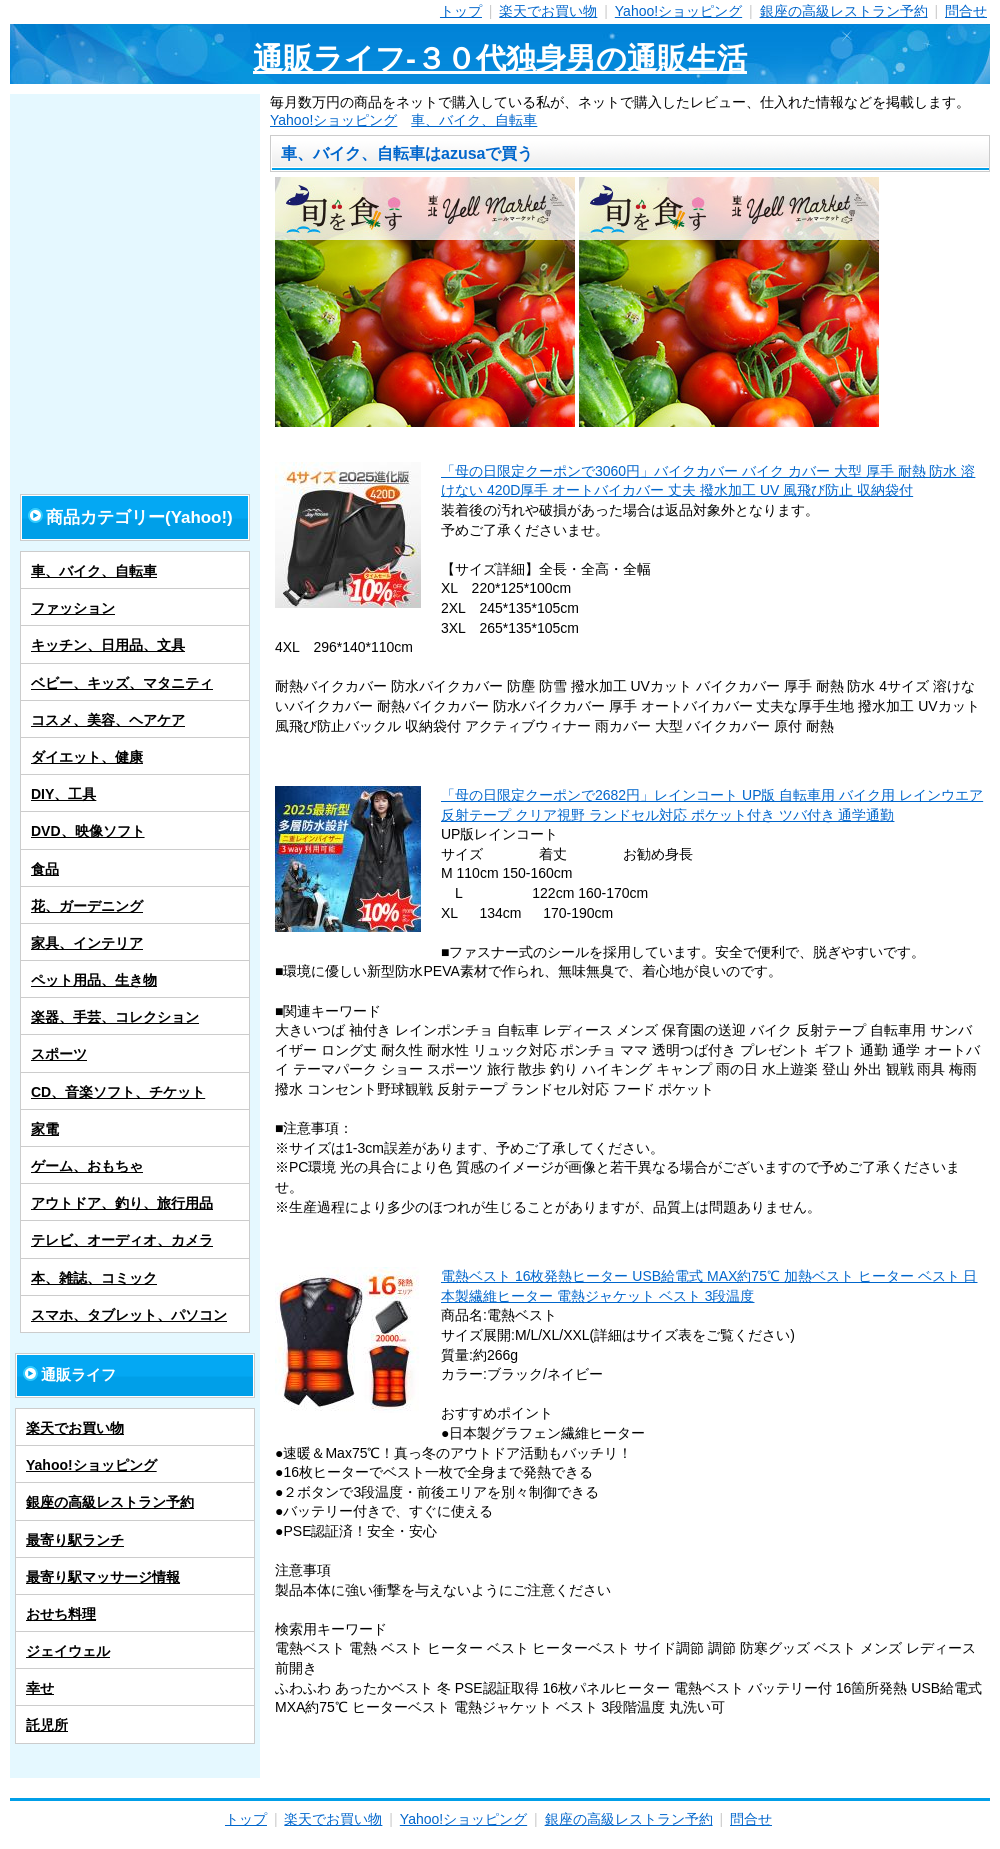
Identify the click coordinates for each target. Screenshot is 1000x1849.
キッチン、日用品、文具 (108, 645)
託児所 (47, 1725)
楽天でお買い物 (548, 11)
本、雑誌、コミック (94, 1278)
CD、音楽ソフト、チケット (118, 1092)
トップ (461, 11)
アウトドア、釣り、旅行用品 (122, 1203)
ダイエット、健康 (87, 757)
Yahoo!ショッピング (678, 11)
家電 (45, 1129)
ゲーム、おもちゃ (87, 1166)
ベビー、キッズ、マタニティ (122, 683)
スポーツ (59, 1054)
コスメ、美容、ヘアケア (108, 720)
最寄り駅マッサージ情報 (103, 1577)
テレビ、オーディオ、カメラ (122, 1240)
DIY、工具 (63, 794)
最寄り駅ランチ (75, 1540)
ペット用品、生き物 (94, 980)
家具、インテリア (87, 943)
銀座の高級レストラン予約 (844, 11)
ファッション (73, 608)
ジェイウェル (68, 1651)
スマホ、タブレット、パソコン (129, 1315)
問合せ (966, 11)
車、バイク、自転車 (474, 120)
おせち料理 (61, 1614)
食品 (45, 869)
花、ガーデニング (87, 906)
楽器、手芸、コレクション (115, 1017)
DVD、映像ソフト (88, 831)
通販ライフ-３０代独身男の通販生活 (500, 58)
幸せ (40, 1688)
